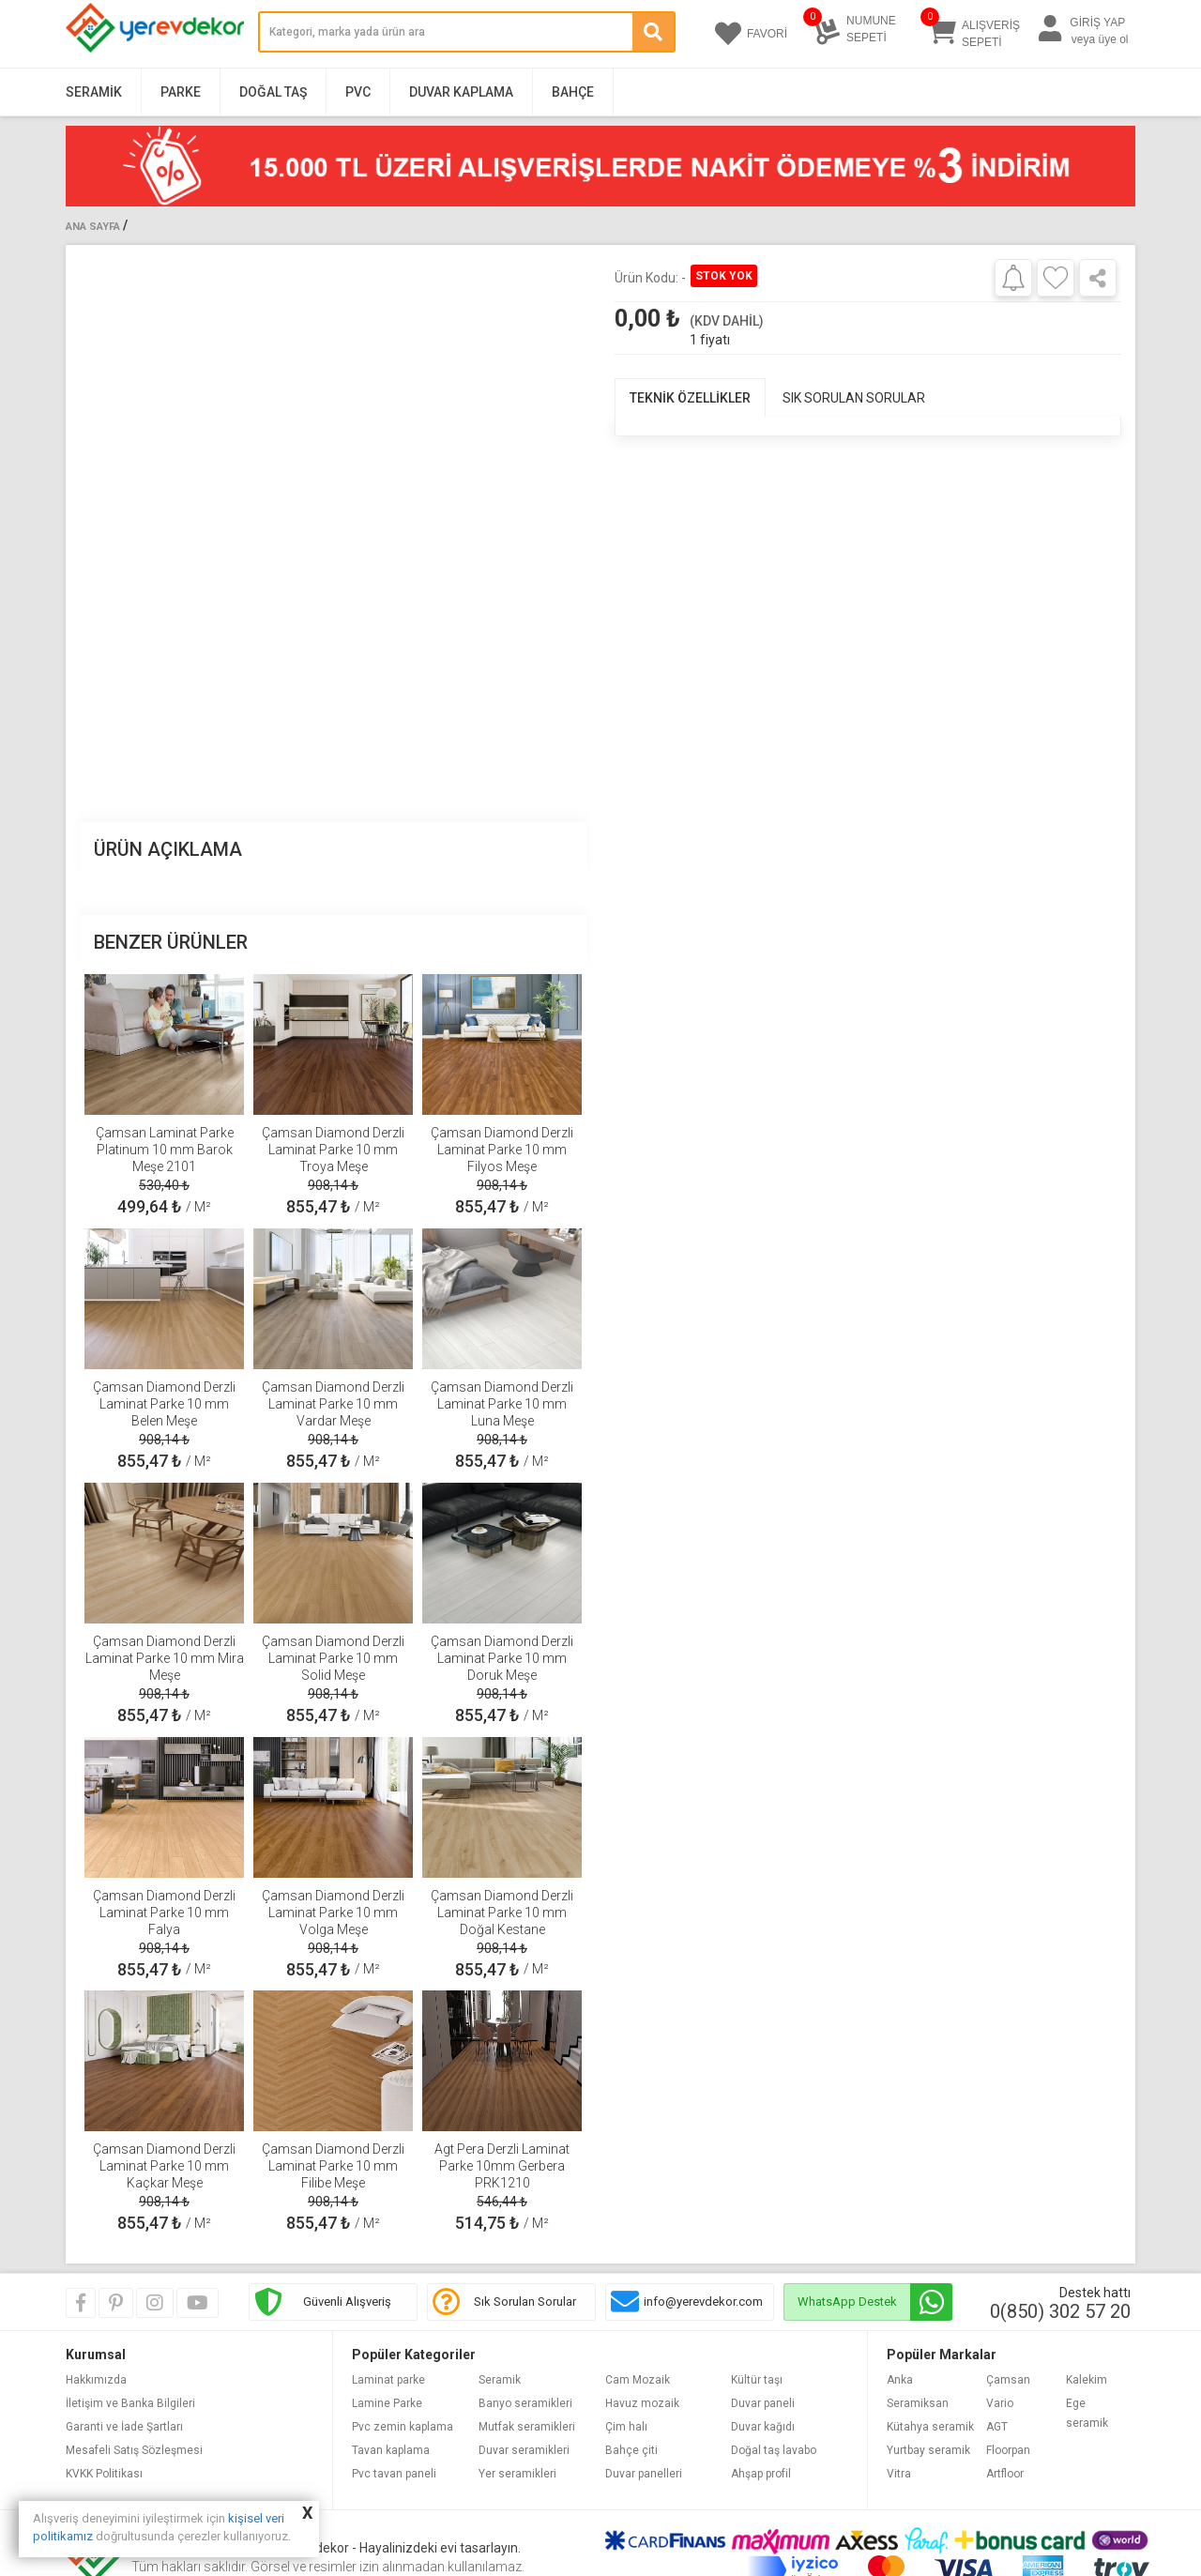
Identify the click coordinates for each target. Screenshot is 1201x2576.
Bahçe (573, 91)
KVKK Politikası (104, 2473)
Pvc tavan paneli (394, 2473)
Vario (999, 2403)
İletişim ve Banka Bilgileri (130, 2403)
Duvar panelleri (643, 2473)
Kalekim (1086, 2379)
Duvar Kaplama (461, 91)
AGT (997, 2426)
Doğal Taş (273, 91)
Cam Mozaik (637, 2379)
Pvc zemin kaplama (402, 2426)
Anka (900, 2379)
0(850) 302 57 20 (1060, 2311)
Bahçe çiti (631, 2450)
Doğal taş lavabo (773, 2450)
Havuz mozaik (642, 2403)
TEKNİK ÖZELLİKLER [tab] (690, 397)
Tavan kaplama (391, 2450)
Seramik (94, 91)
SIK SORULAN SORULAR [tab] (854, 397)
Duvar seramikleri (524, 2450)
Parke (180, 91)
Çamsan (1008, 2379)
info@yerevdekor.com (703, 2301)
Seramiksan (918, 2403)
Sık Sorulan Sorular (525, 2301)
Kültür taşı (757, 2379)
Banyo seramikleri (525, 2403)
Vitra (899, 2473)
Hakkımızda (96, 2379)
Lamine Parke (387, 2403)
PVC (358, 91)
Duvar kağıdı (763, 2426)
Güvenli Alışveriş (347, 2301)
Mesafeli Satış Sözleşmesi (134, 2450)
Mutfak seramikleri (527, 2426)
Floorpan (1008, 2450)
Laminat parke (388, 2379)
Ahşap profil (761, 2473)
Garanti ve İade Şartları (124, 2426)
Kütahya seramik (930, 2426)
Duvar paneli (763, 2403)
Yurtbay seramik (928, 2450)
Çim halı (626, 2426)
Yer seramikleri (517, 2473)
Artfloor (1005, 2473)
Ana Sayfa (93, 227)
